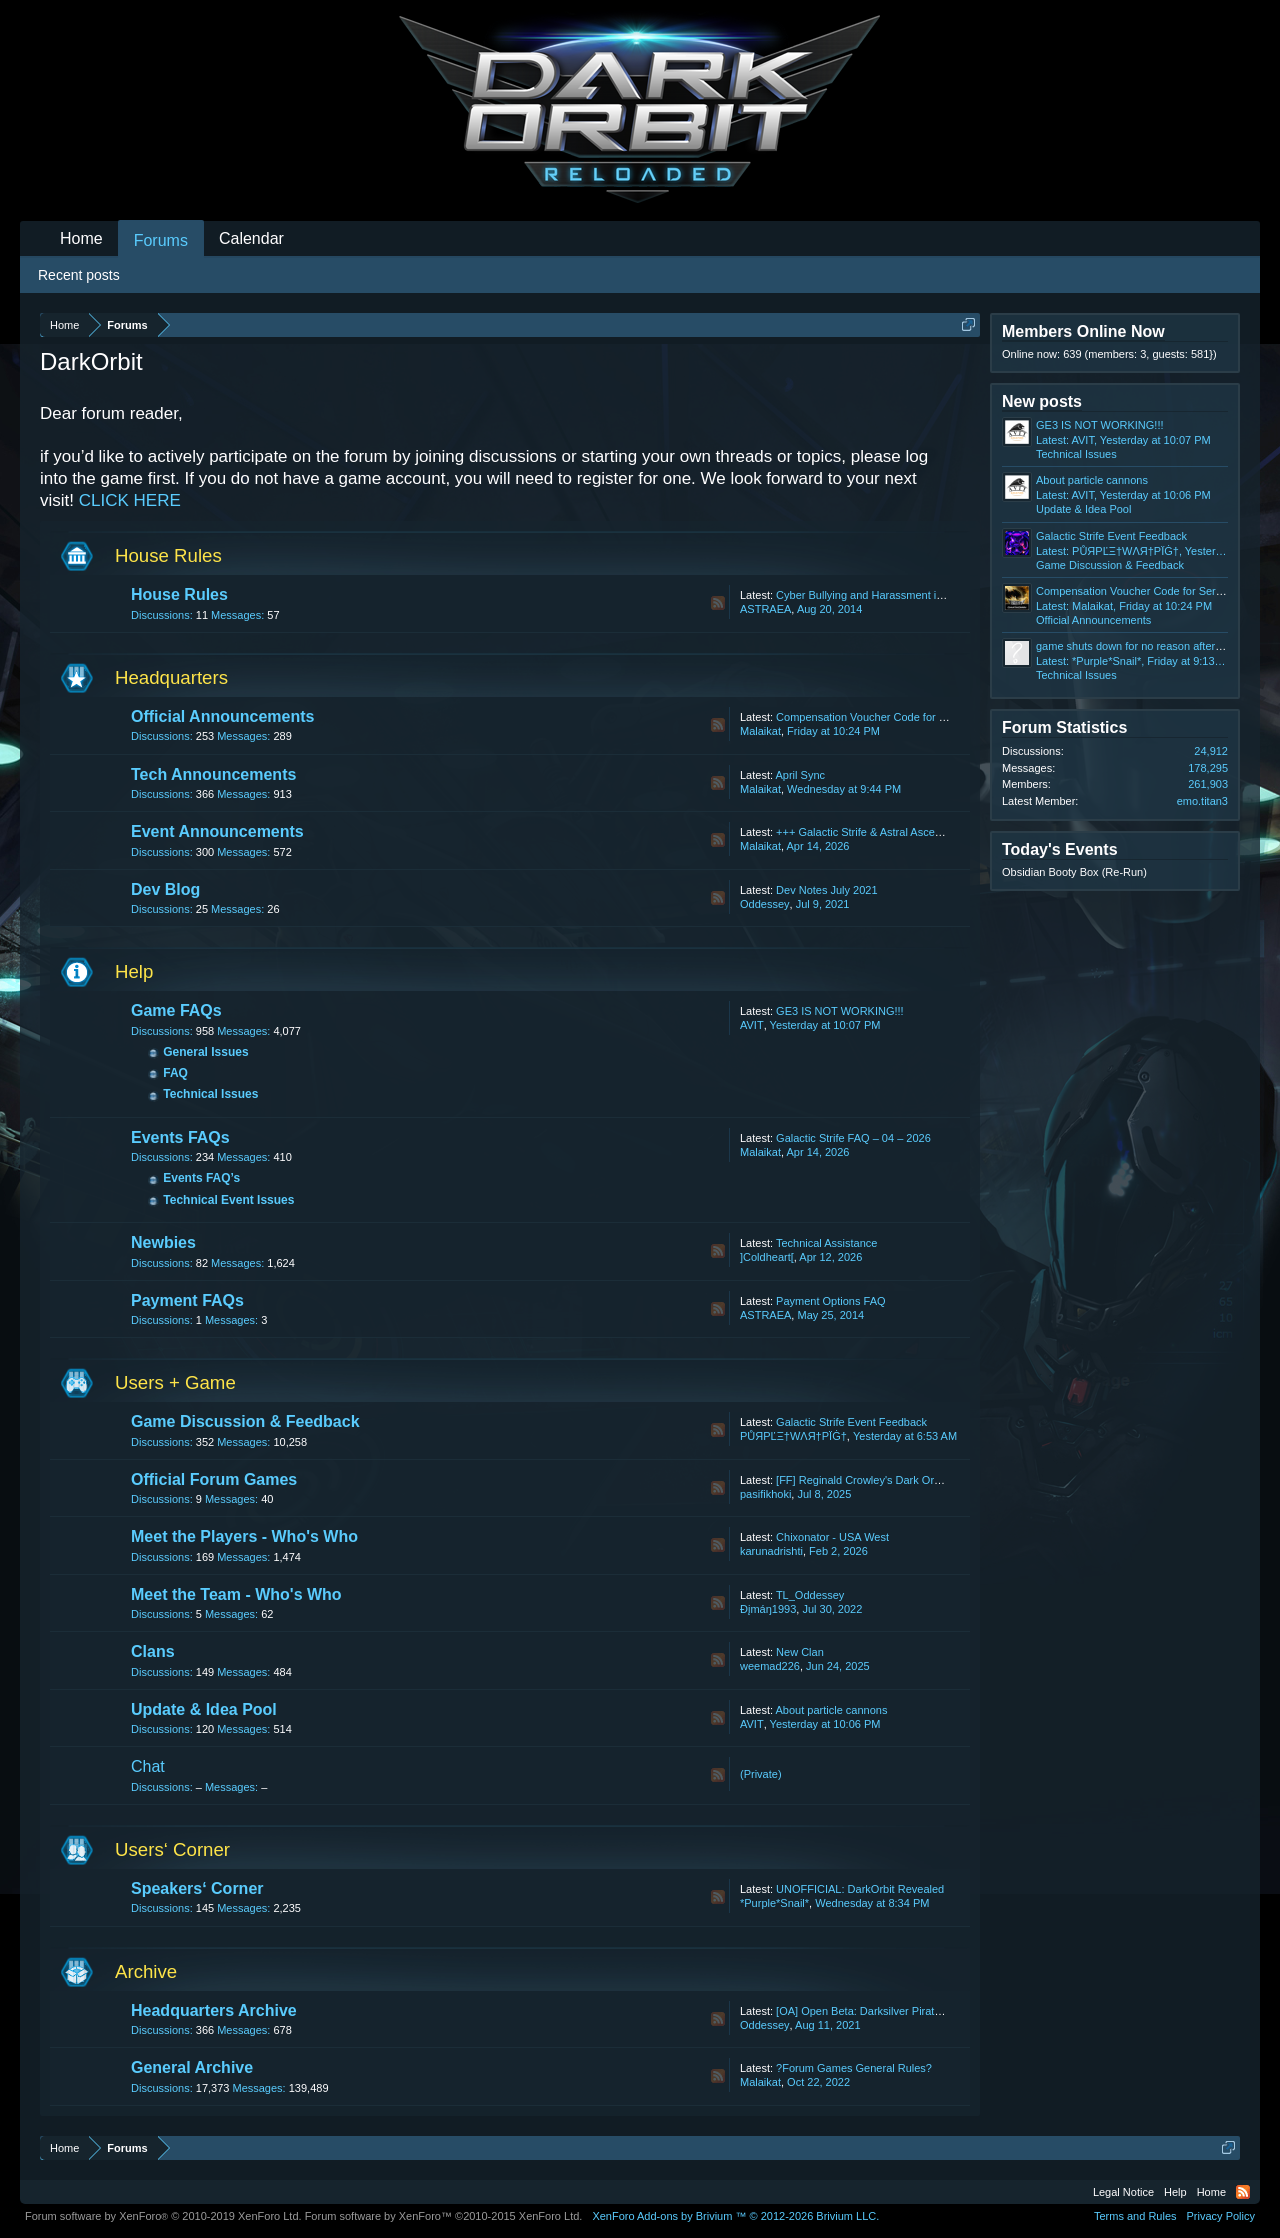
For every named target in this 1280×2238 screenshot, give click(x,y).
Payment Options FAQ (830, 1301)
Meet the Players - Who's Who (244, 1536)
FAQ (175, 1073)
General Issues (205, 1052)
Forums (161, 240)
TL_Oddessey (810, 1595)
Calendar (251, 238)
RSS (718, 603)
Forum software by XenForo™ (444, 2216)
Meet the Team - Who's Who (236, 1594)
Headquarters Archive (214, 2010)
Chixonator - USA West (832, 1537)
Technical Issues (210, 1094)
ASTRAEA (765, 609)
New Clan (800, 1652)
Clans (153, 1651)
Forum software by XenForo (163, 2216)
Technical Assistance (827, 1243)
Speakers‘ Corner (197, 1888)
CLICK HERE (130, 500)
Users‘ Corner (172, 1849)
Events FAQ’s (201, 1178)
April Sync (800, 775)
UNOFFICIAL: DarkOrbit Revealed (860, 1889)
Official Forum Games (214, 1479)
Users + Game (175, 1382)
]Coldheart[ (767, 1257)
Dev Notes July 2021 (827, 890)
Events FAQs (180, 1137)
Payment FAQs (187, 1300)
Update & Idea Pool (204, 1709)
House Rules (168, 555)
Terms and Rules (1135, 2216)
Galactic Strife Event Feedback (851, 1422)
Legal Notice (1123, 2192)
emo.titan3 (1202, 801)
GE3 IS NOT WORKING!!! (840, 1011)
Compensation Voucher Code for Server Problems (898, 717)
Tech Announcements (213, 774)
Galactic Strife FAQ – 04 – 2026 (853, 1138)
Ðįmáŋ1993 (768, 1609)
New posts (1042, 401)
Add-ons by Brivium (735, 2216)
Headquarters (171, 677)
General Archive (192, 2067)
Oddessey (765, 904)
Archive (146, 1971)
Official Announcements (222, 716)
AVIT (752, 1025)
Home (81, 238)
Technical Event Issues (228, 1200)
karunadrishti (771, 1551)
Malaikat (760, 731)
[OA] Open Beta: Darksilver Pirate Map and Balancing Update (926, 2011)
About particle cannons (831, 1710)
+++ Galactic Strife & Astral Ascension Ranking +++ (901, 832)
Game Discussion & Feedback (245, 1421)
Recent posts (79, 275)
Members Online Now (1083, 331)
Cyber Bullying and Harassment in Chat (872, 595)
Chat (148, 1766)
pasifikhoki (765, 1494)
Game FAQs (176, 1010)
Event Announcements (217, 831)
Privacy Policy (1221, 2216)
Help (134, 971)
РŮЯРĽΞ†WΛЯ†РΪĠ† (793, 1436)
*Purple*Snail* (774, 1903)
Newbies (163, 1242)
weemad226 (770, 1666)
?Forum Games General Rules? (854, 2068)
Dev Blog (165, 889)
